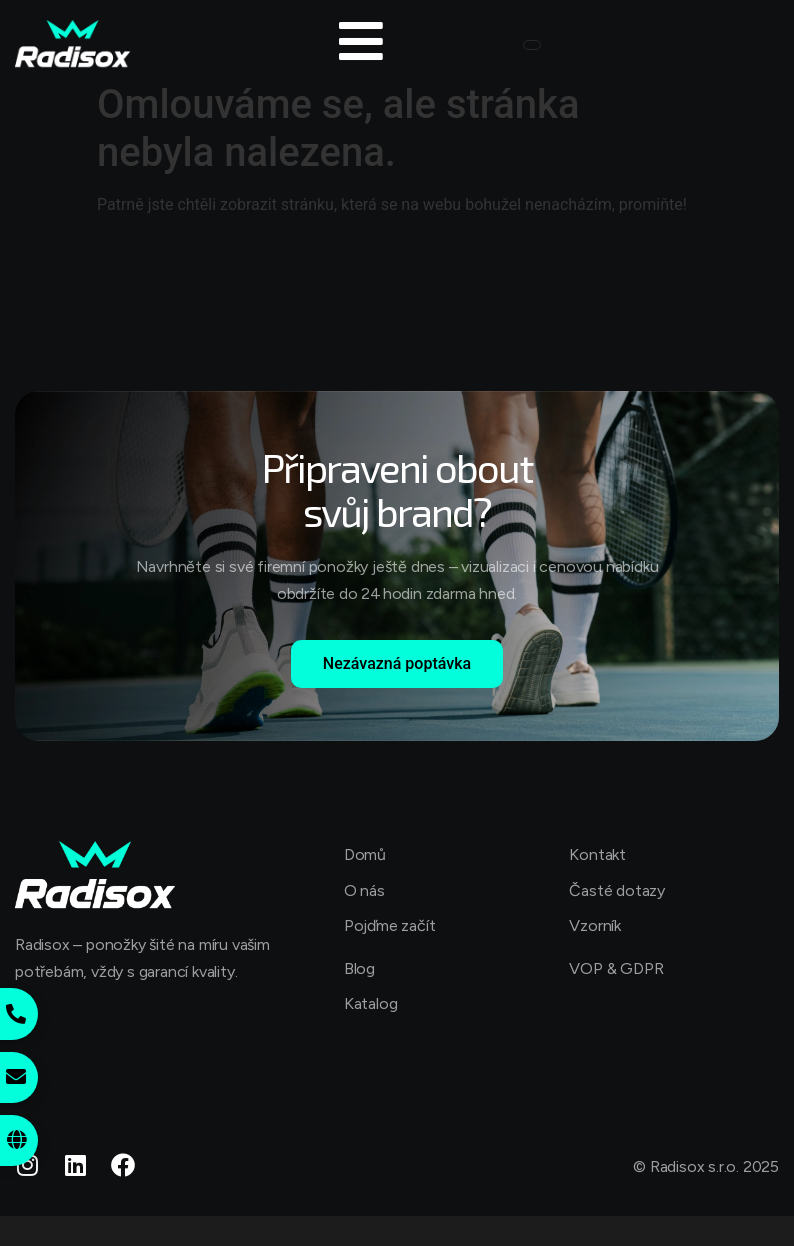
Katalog (371, 1003)
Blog (359, 968)
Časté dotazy (617, 890)
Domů (365, 854)
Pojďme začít (390, 925)
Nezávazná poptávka (397, 663)
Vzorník (595, 925)
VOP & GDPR (616, 968)
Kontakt (597, 854)
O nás (364, 890)
